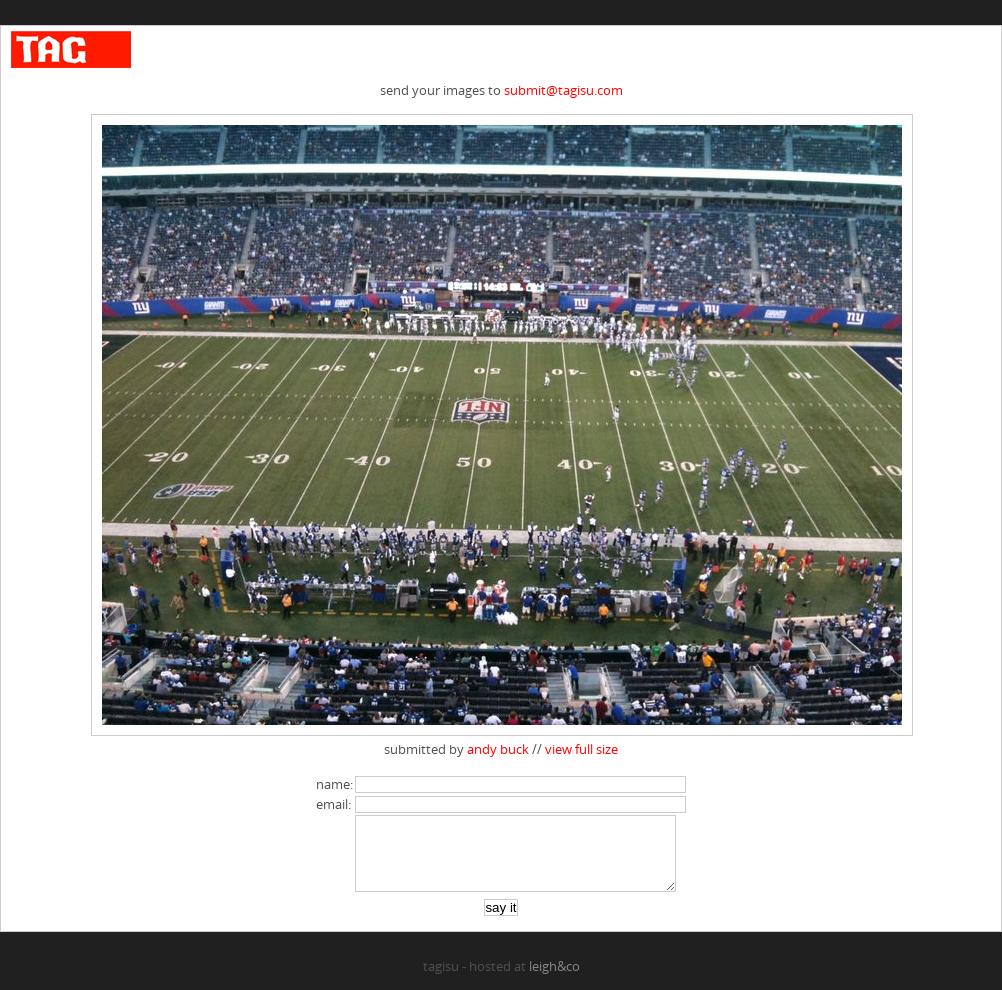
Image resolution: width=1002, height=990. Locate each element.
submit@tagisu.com (563, 90)
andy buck (498, 749)
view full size (581, 749)
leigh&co (554, 981)
